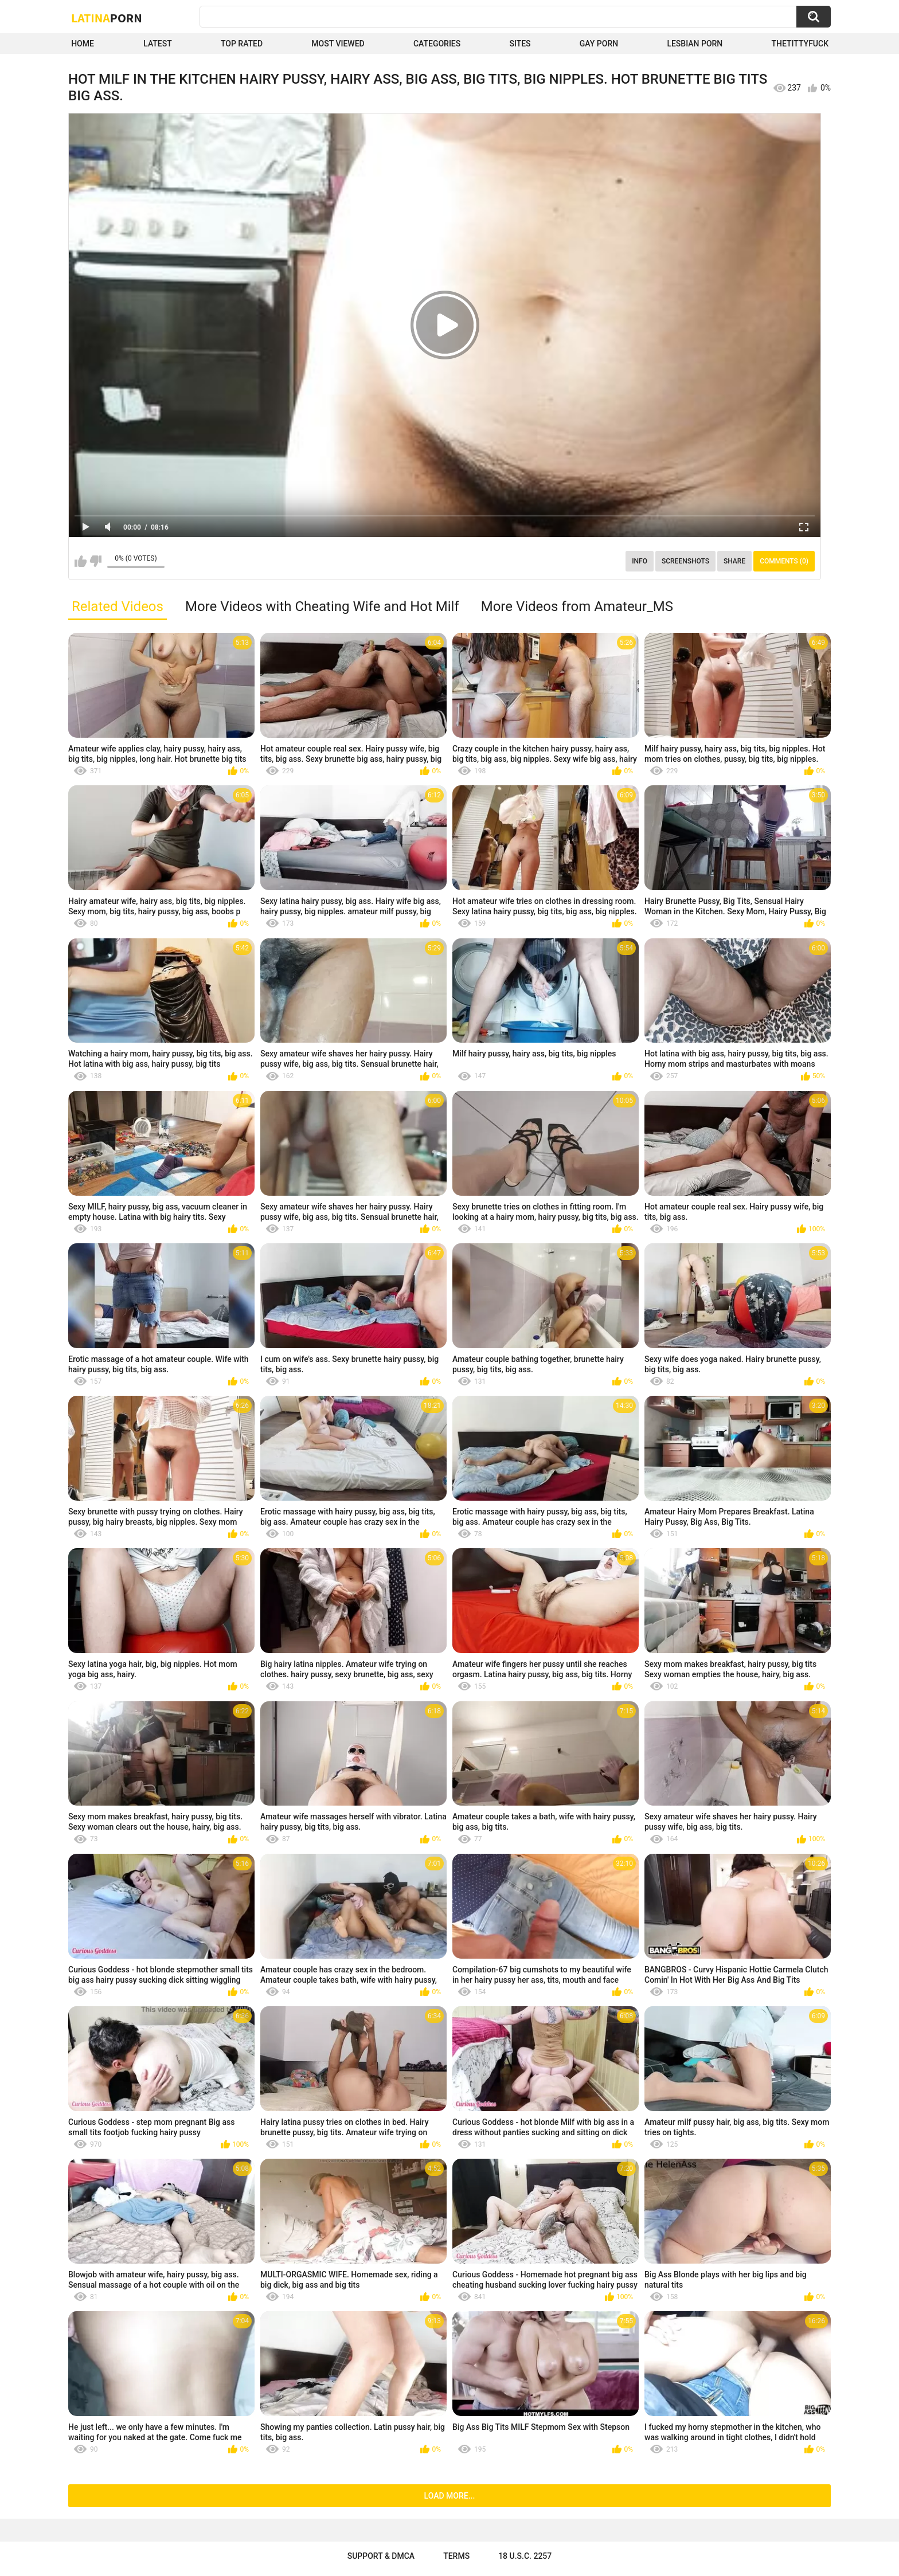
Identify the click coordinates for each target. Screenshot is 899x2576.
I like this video (81, 561)
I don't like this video (95, 561)
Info (639, 561)
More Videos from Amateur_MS (577, 606)
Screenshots (685, 561)
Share (734, 561)
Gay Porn (599, 43)
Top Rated (242, 43)
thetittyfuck (799, 43)
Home (82, 43)
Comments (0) (784, 561)
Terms (456, 2556)
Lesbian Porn (694, 43)
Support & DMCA (381, 2556)
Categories (436, 43)
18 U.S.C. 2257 (525, 2556)
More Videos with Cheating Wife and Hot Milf (322, 606)
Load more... (449, 2495)
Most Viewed (337, 43)
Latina (106, 18)
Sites (519, 43)
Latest (157, 43)
